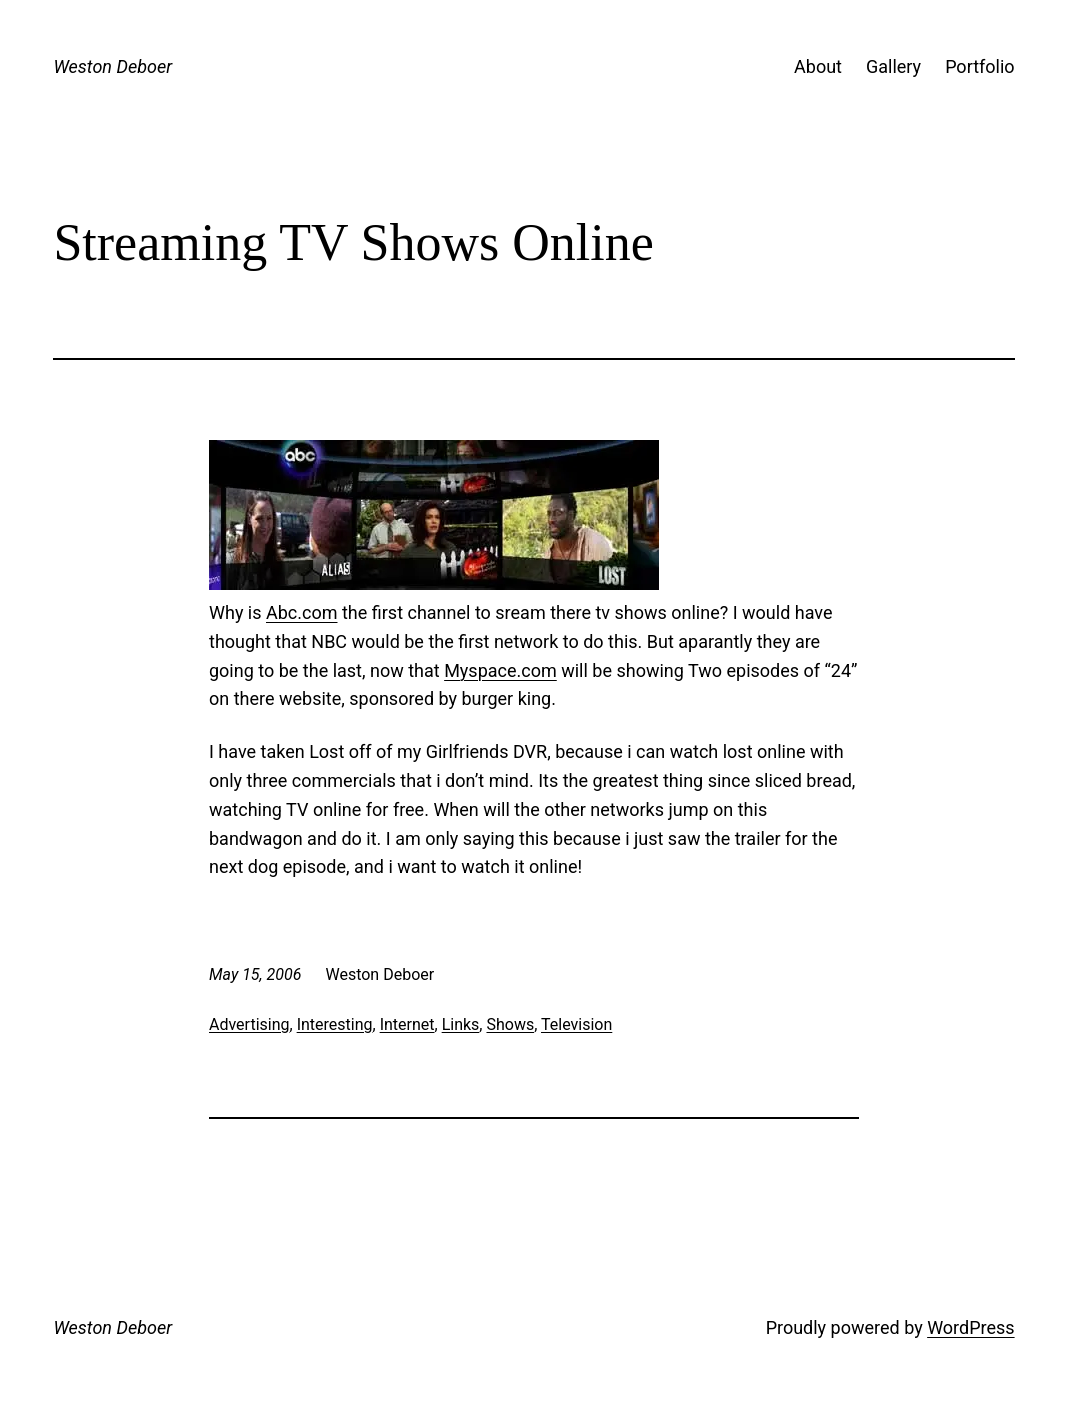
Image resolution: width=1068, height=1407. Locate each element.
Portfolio (979, 66)
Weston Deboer (112, 66)
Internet (407, 1024)
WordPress (970, 1327)
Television (576, 1024)
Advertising (249, 1024)
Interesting (335, 1024)
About (818, 66)
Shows (510, 1024)
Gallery (893, 66)
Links (461, 1024)
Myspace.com (500, 670)
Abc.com (302, 612)
